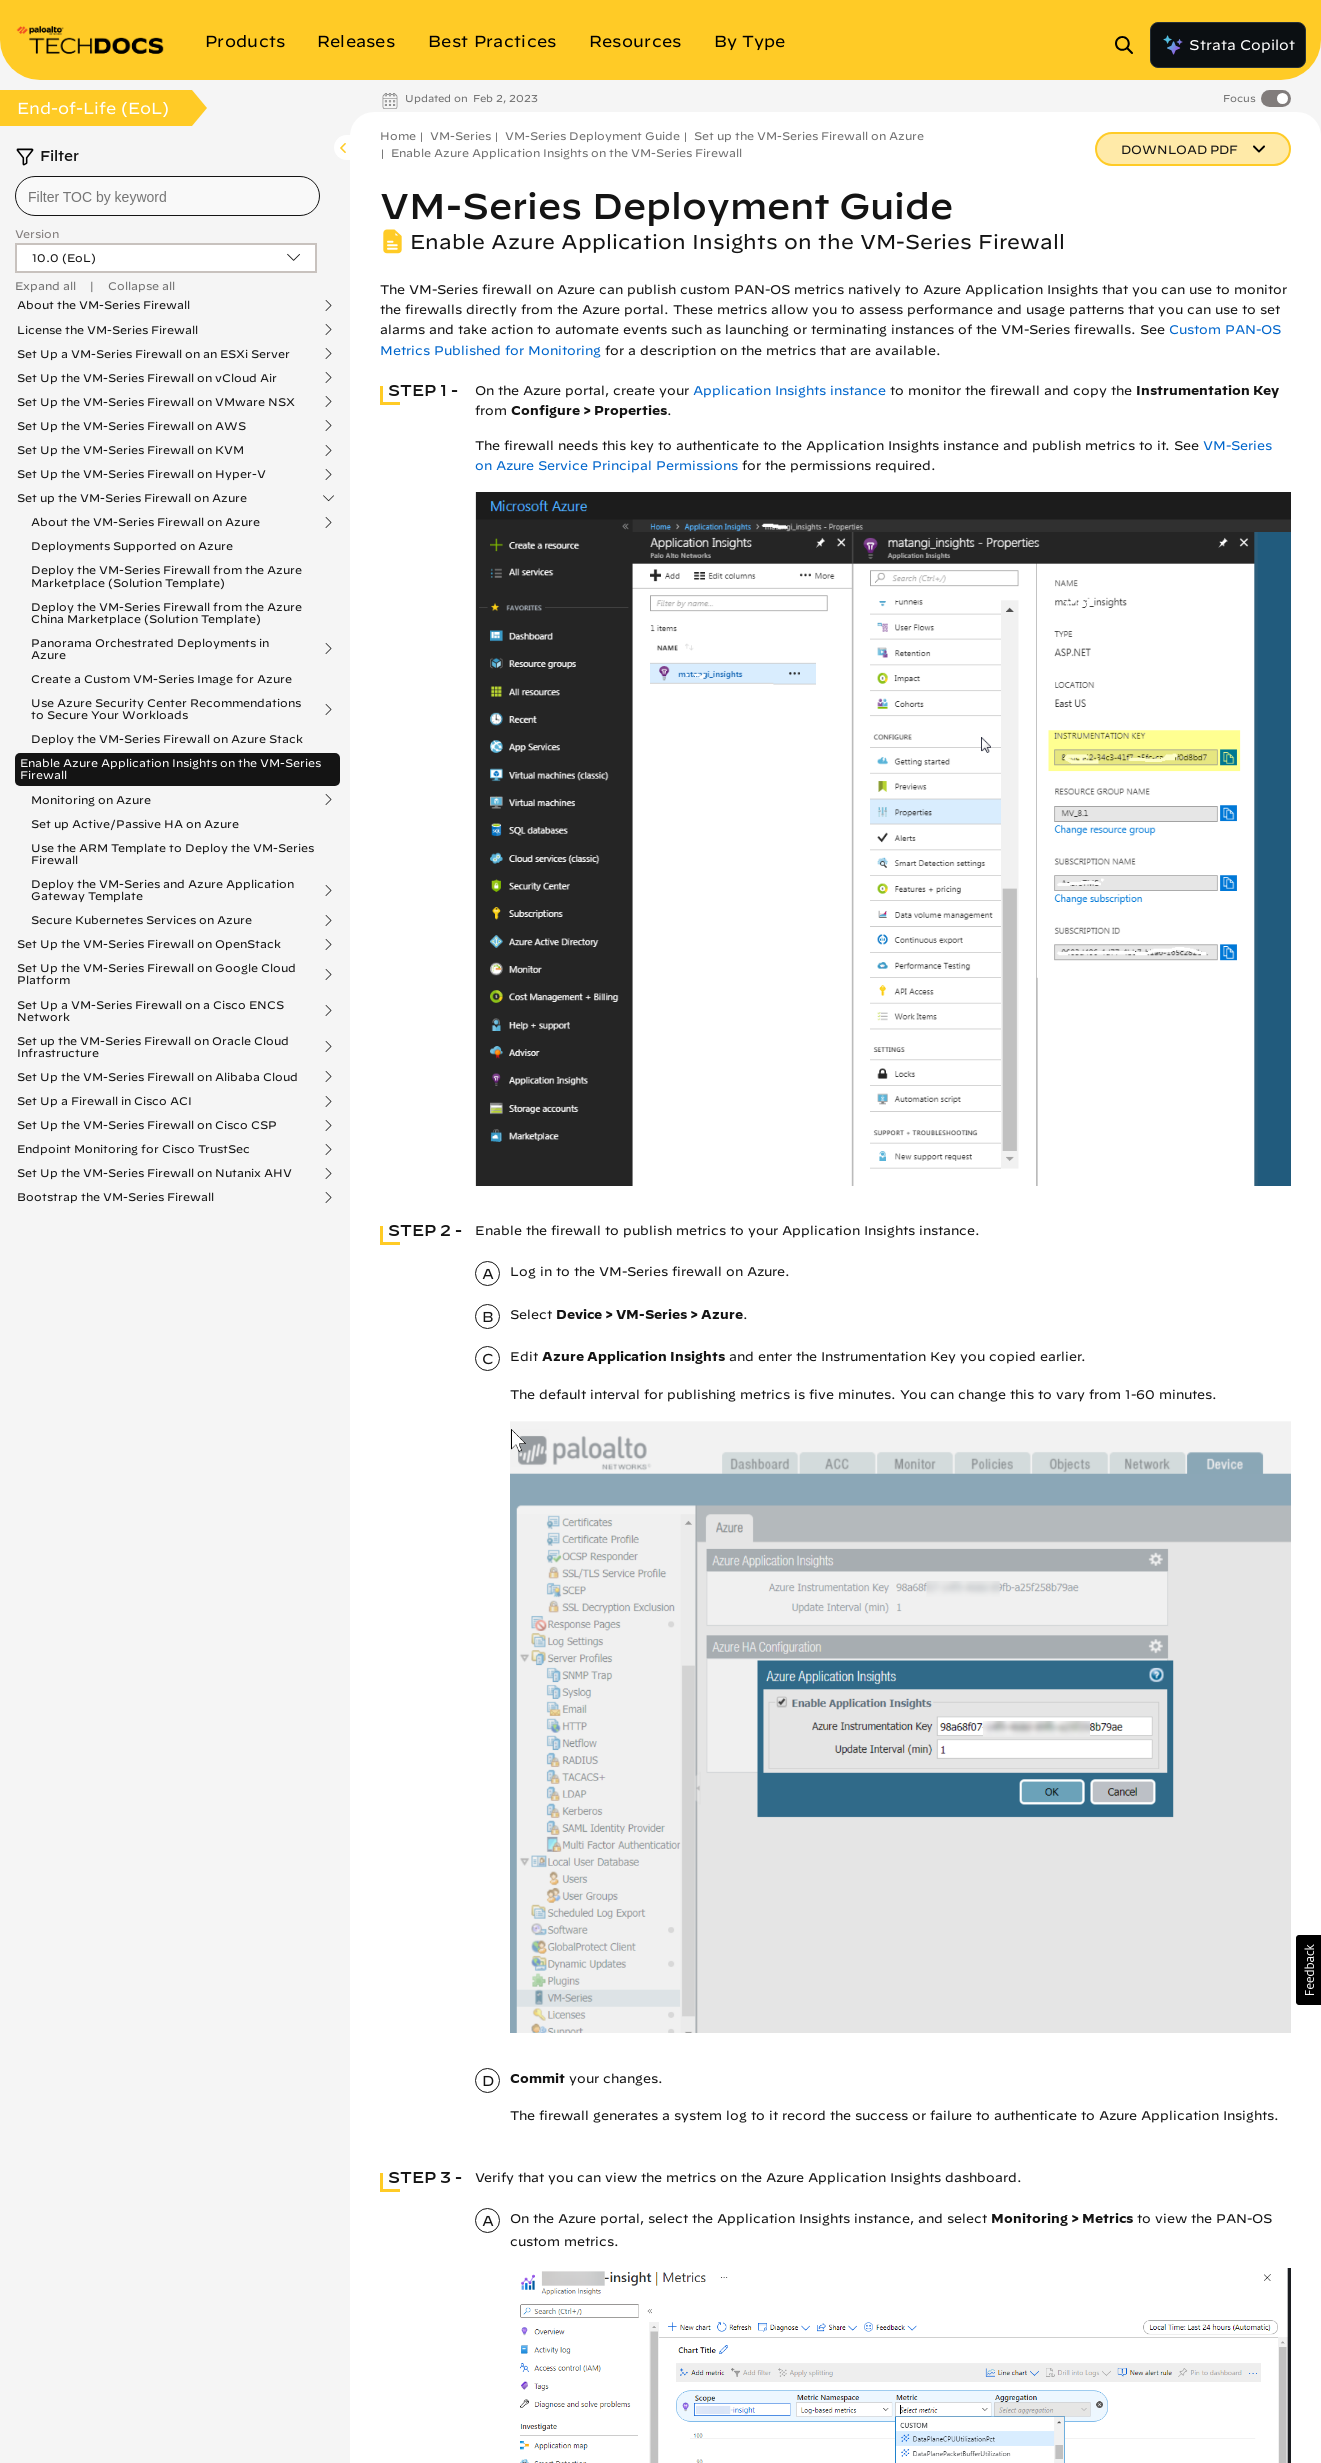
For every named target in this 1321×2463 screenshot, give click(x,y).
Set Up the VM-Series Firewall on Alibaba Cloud (157, 1077)
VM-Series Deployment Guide (592, 135)
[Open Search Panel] (1130, 45)
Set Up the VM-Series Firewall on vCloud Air (147, 378)
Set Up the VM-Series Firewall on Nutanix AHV (154, 1173)
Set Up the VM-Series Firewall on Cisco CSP (147, 1125)
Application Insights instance (789, 390)
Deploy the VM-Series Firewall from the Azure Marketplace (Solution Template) (166, 575)
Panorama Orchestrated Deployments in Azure (150, 649)
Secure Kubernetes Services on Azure (141, 920)
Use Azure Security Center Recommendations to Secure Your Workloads (166, 709)
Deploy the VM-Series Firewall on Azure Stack (167, 738)
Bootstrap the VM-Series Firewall (115, 1197)
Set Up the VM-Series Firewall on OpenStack (149, 944)
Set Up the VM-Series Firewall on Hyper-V (141, 474)
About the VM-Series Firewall (103, 305)
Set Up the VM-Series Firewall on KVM (130, 450)
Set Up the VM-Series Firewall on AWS (131, 426)
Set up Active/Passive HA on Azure (135, 823)
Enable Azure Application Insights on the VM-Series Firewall (170, 768)
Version (37, 233)
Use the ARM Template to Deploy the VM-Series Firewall (172, 853)
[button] (1308, 1970)
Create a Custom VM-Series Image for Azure (161, 678)
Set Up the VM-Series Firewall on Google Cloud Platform (156, 974)
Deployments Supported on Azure (132, 545)
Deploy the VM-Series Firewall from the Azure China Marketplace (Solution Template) (166, 612)
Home (398, 135)
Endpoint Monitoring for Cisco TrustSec (133, 1149)
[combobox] (167, 196)
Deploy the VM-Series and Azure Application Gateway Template (162, 890)
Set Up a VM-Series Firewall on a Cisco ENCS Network (150, 1011)
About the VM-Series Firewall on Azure (145, 522)
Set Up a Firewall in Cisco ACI (104, 1101)
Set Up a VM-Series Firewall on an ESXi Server (153, 354)
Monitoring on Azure (91, 800)
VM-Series (460, 135)
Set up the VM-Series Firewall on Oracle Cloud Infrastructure (153, 1047)
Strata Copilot (1228, 45)
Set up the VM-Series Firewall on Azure (132, 498)
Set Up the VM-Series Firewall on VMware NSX (156, 402)
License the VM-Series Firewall (107, 330)
